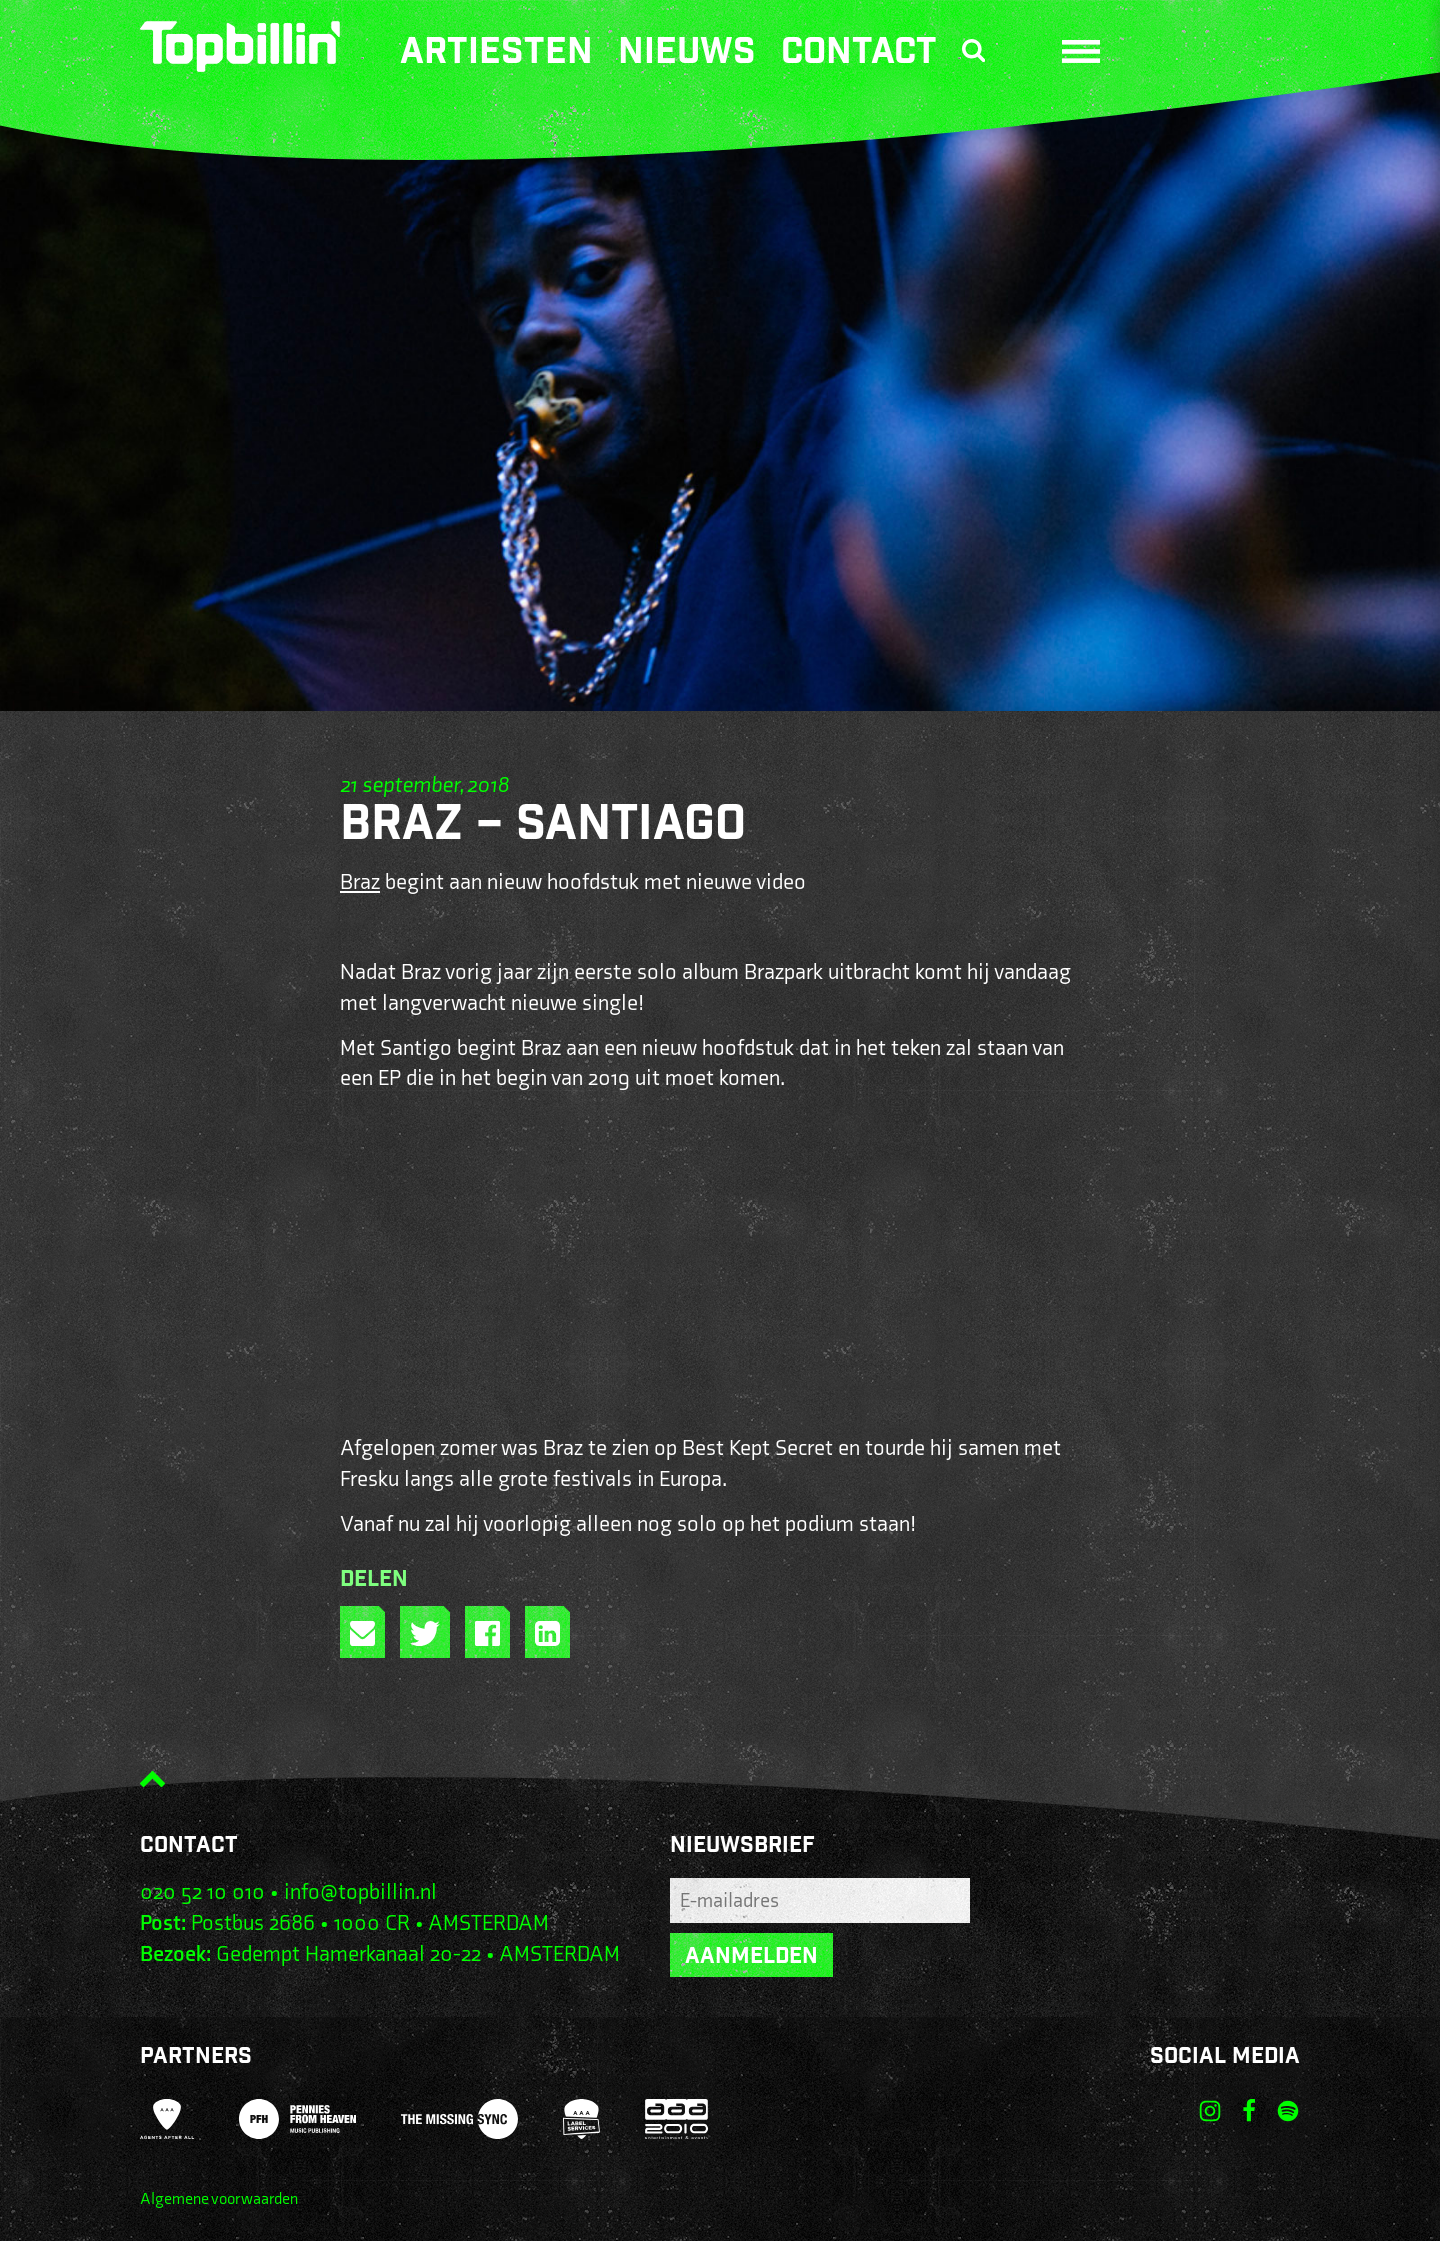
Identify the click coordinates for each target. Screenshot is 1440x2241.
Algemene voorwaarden (219, 2199)
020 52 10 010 (202, 1892)
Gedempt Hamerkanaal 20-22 (348, 1954)
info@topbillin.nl (360, 1892)
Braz (360, 882)
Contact (859, 55)
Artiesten (496, 55)
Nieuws (687, 55)
